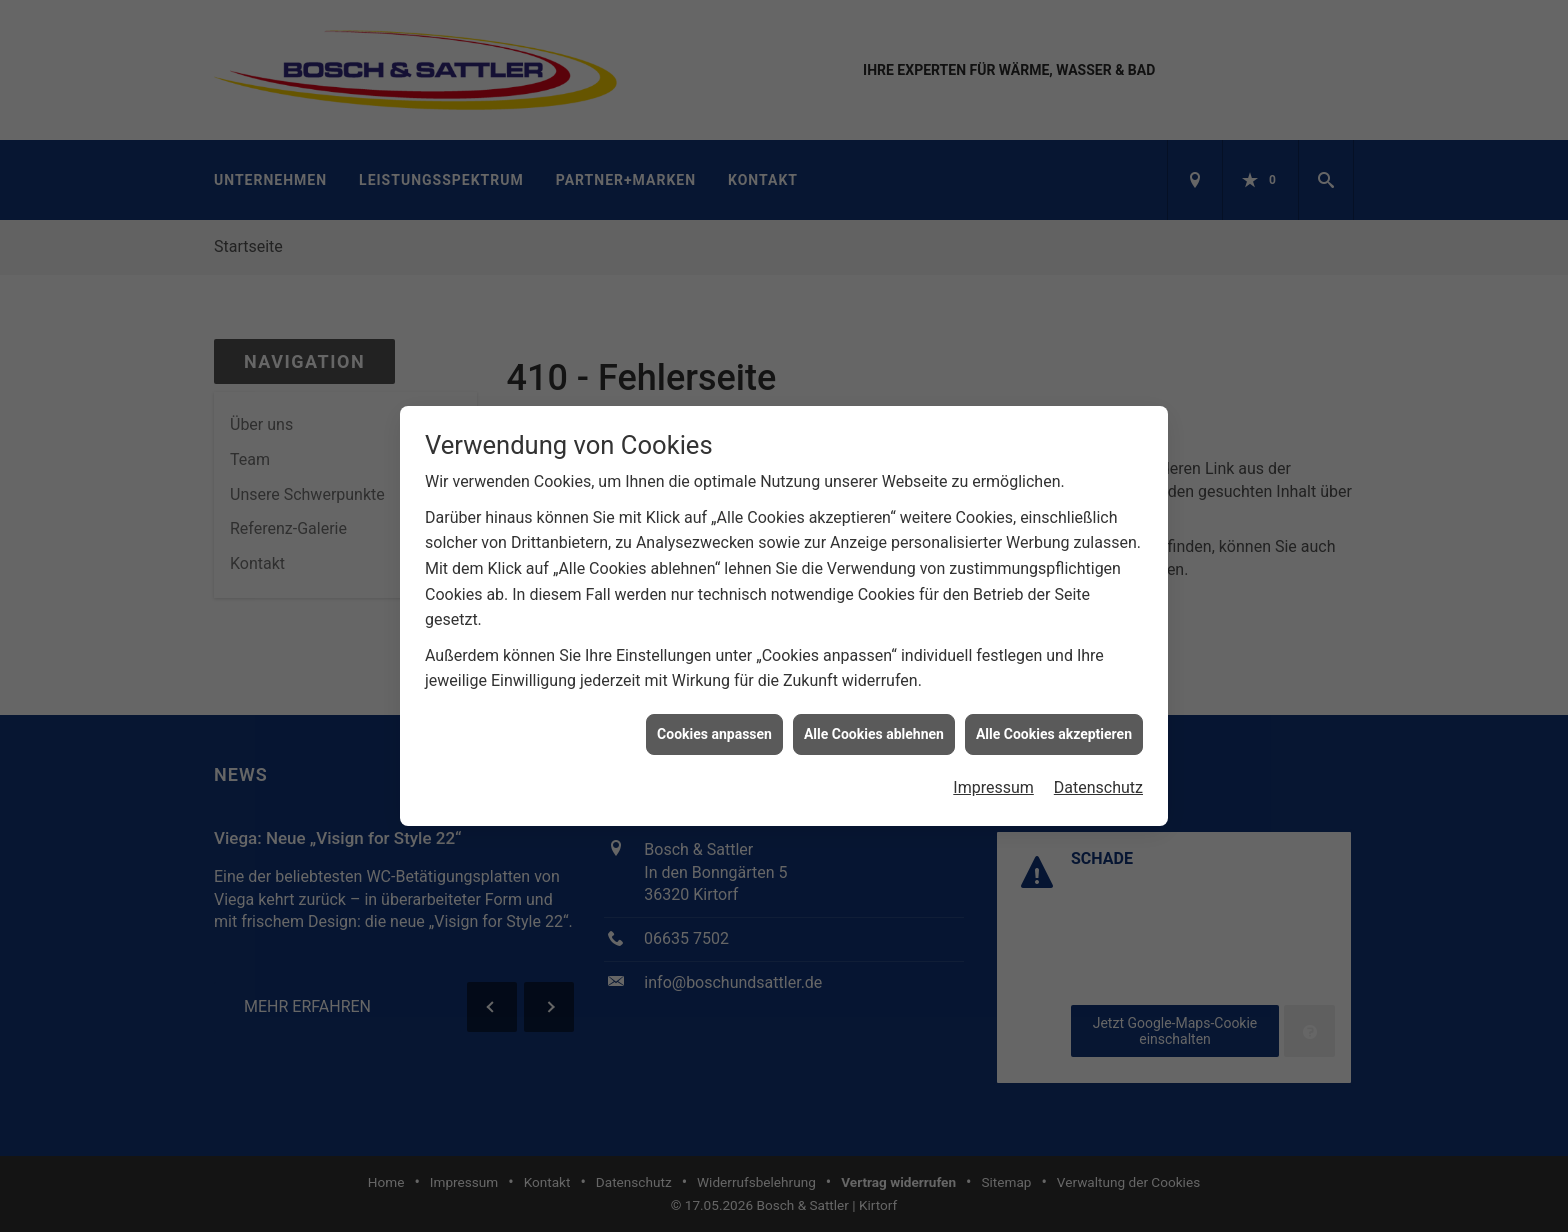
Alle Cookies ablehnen (874, 727)
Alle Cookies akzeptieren (1054, 727)
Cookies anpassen (714, 727)
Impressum (993, 781)
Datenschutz (1098, 781)
